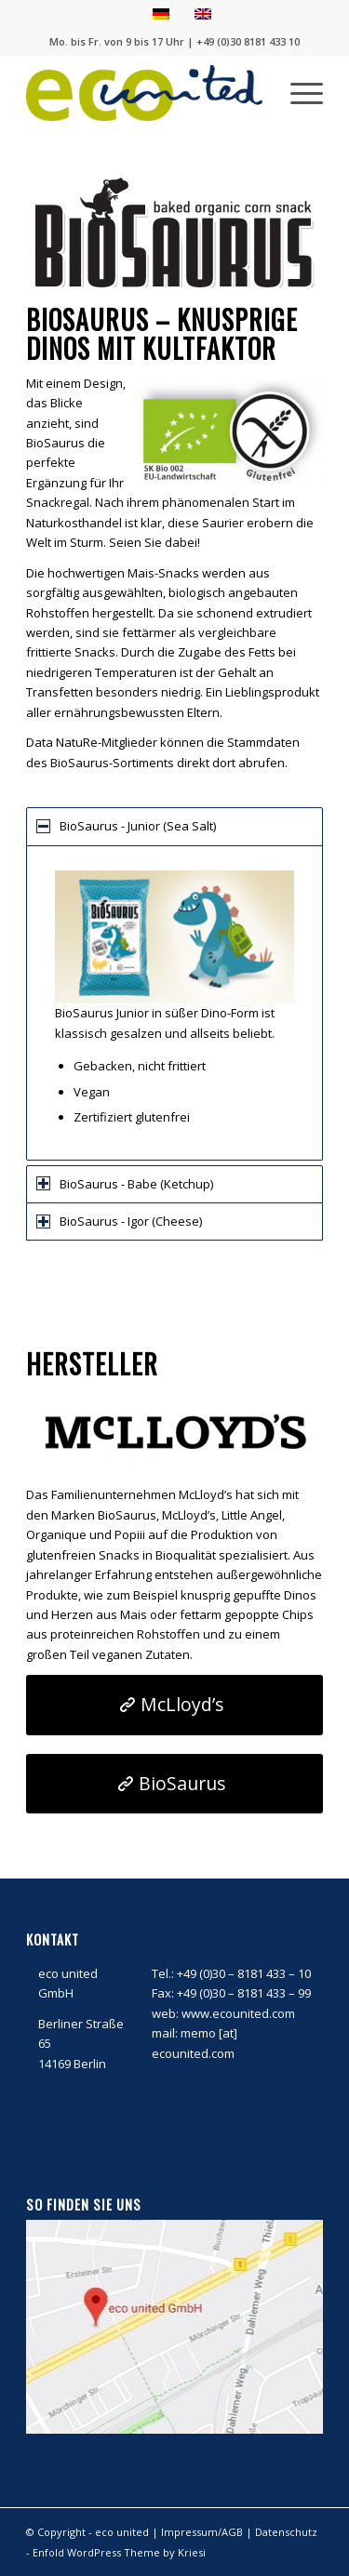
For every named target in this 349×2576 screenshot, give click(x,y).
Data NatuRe (62, 742)
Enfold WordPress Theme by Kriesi (119, 2552)
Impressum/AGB (202, 2532)
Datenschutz (286, 2532)
